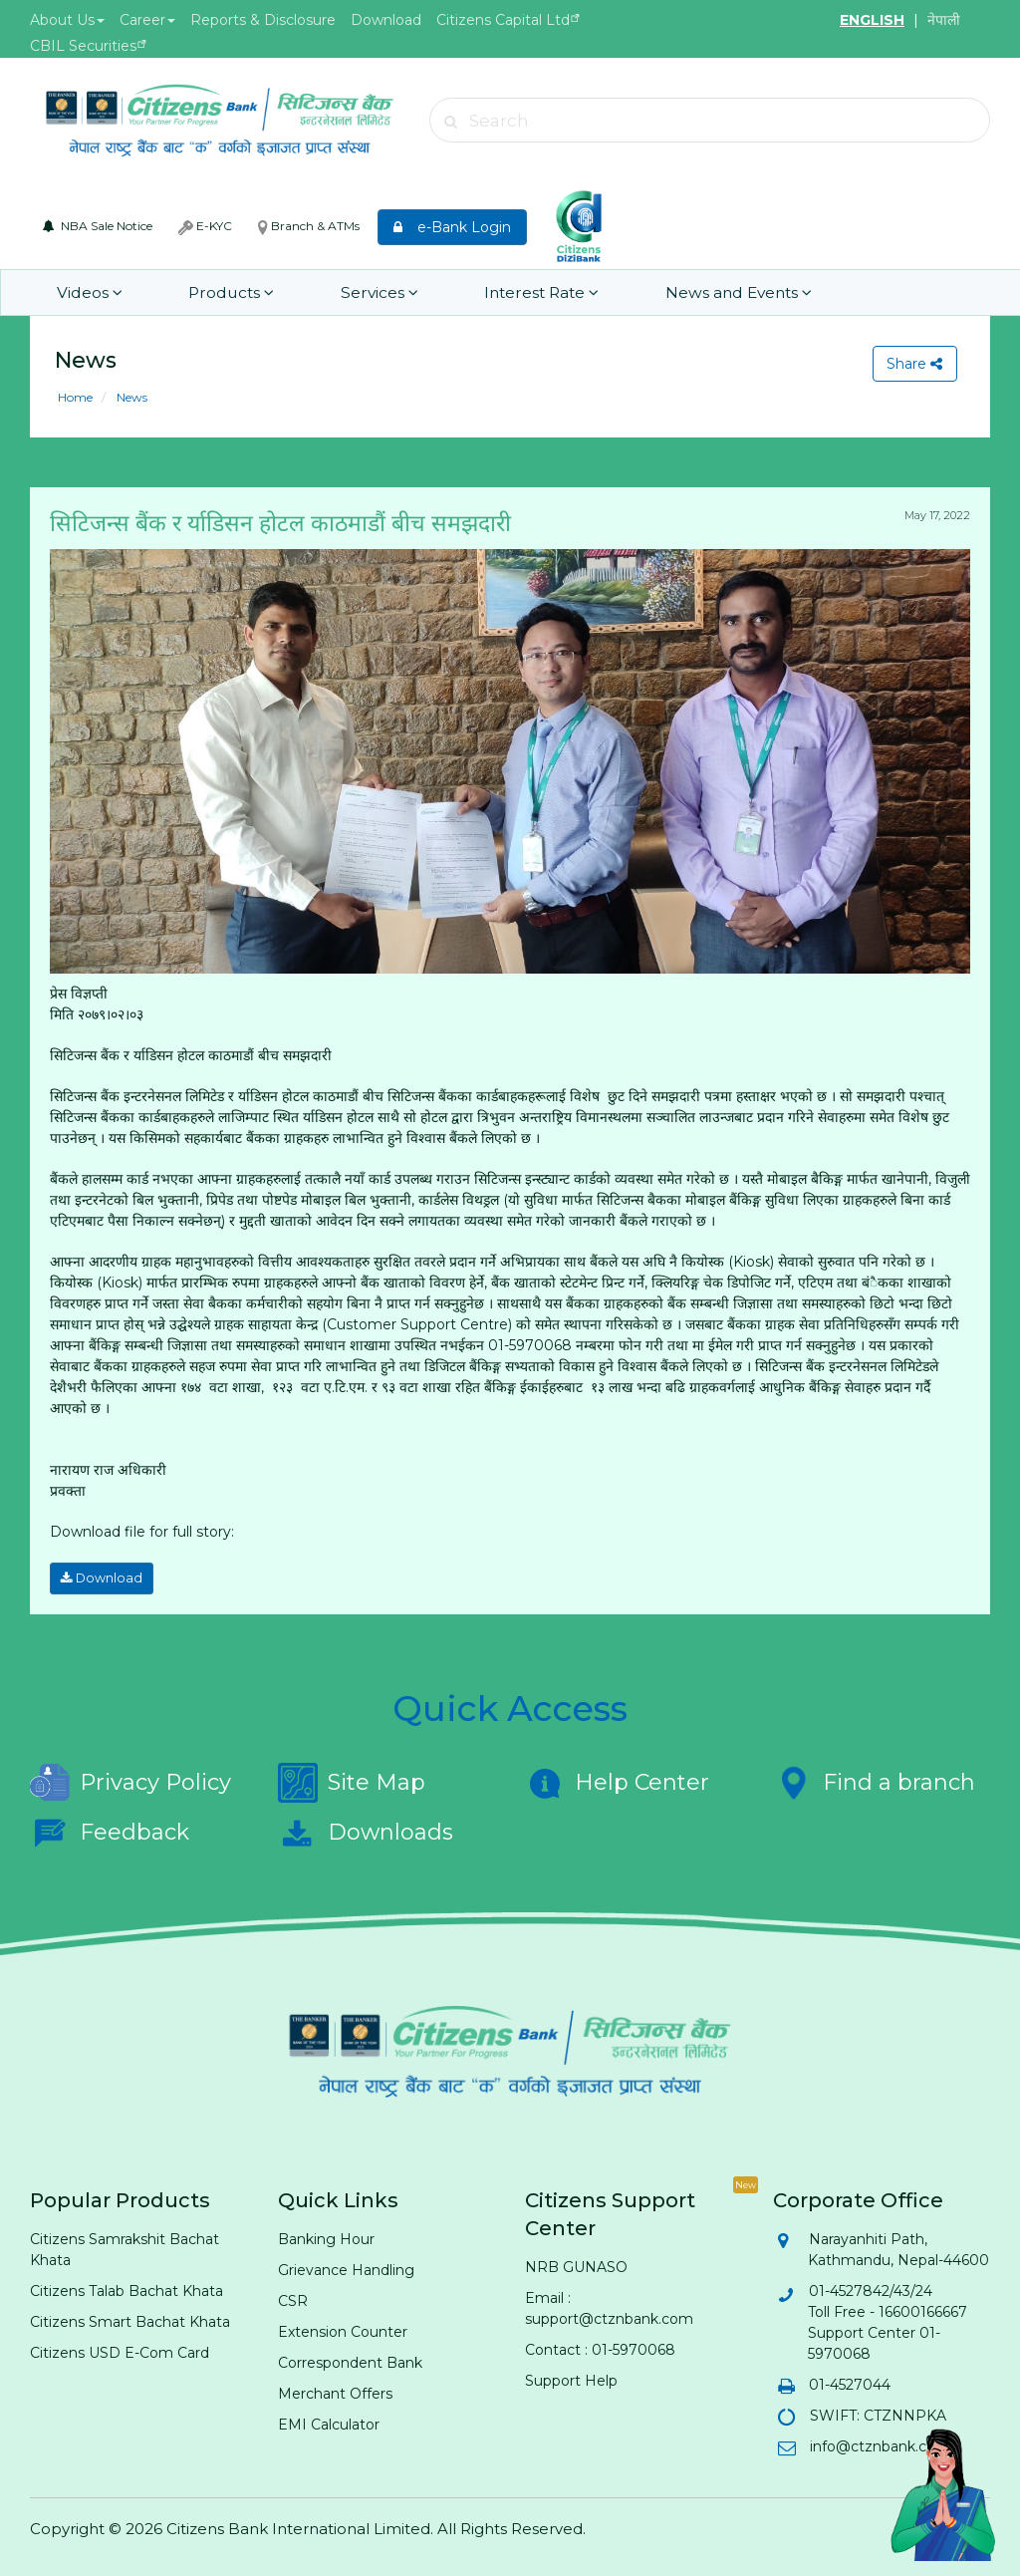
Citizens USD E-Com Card (119, 2351)
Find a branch (874, 1781)
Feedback (109, 1831)
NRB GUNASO (576, 2265)
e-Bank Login (452, 227)
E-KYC (205, 226)
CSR (293, 2299)
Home (75, 397)
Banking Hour (326, 2237)
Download (386, 20)
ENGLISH (872, 20)
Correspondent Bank (350, 2361)
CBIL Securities (83, 46)
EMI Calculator (329, 2423)
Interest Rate (507, 292)
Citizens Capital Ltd (503, 20)
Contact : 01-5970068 (600, 2348)
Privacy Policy (130, 1781)
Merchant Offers (335, 2392)
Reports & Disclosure (263, 20)
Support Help (571, 2379)
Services (354, 292)
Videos (87, 292)
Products (217, 292)
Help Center (617, 1781)
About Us (67, 20)
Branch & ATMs (309, 226)
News (130, 397)
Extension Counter (342, 2330)
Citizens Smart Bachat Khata (130, 2320)
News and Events (694, 292)
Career (147, 20)
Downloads (365, 1831)
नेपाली (943, 20)
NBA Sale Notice (97, 225)
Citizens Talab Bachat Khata (126, 2289)
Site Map (351, 1781)
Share (913, 364)
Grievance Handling (346, 2268)
